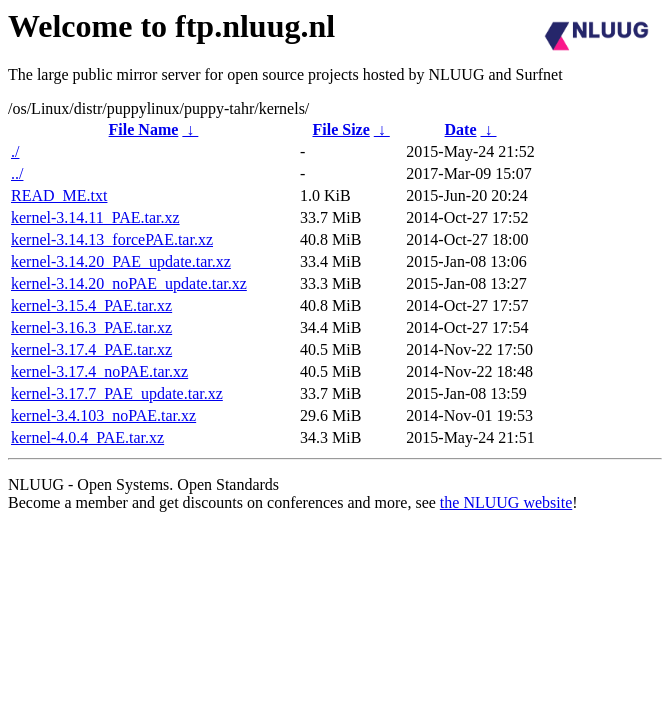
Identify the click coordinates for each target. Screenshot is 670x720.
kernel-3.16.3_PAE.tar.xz (91, 327)
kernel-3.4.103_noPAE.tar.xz (103, 415)
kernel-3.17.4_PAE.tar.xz (91, 349)
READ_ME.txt (59, 195)
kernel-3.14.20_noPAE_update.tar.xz (129, 283)
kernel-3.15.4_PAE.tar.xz (91, 305)
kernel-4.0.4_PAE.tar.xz (87, 437)
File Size (340, 129)
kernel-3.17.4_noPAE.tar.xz (99, 371)
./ (15, 151)
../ (17, 173)
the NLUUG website (506, 502)
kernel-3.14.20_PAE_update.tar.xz (121, 261)
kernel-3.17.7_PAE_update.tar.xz (117, 393)
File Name (144, 129)
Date (461, 129)
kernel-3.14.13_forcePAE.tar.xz (112, 239)
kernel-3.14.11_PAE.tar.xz (95, 217)
